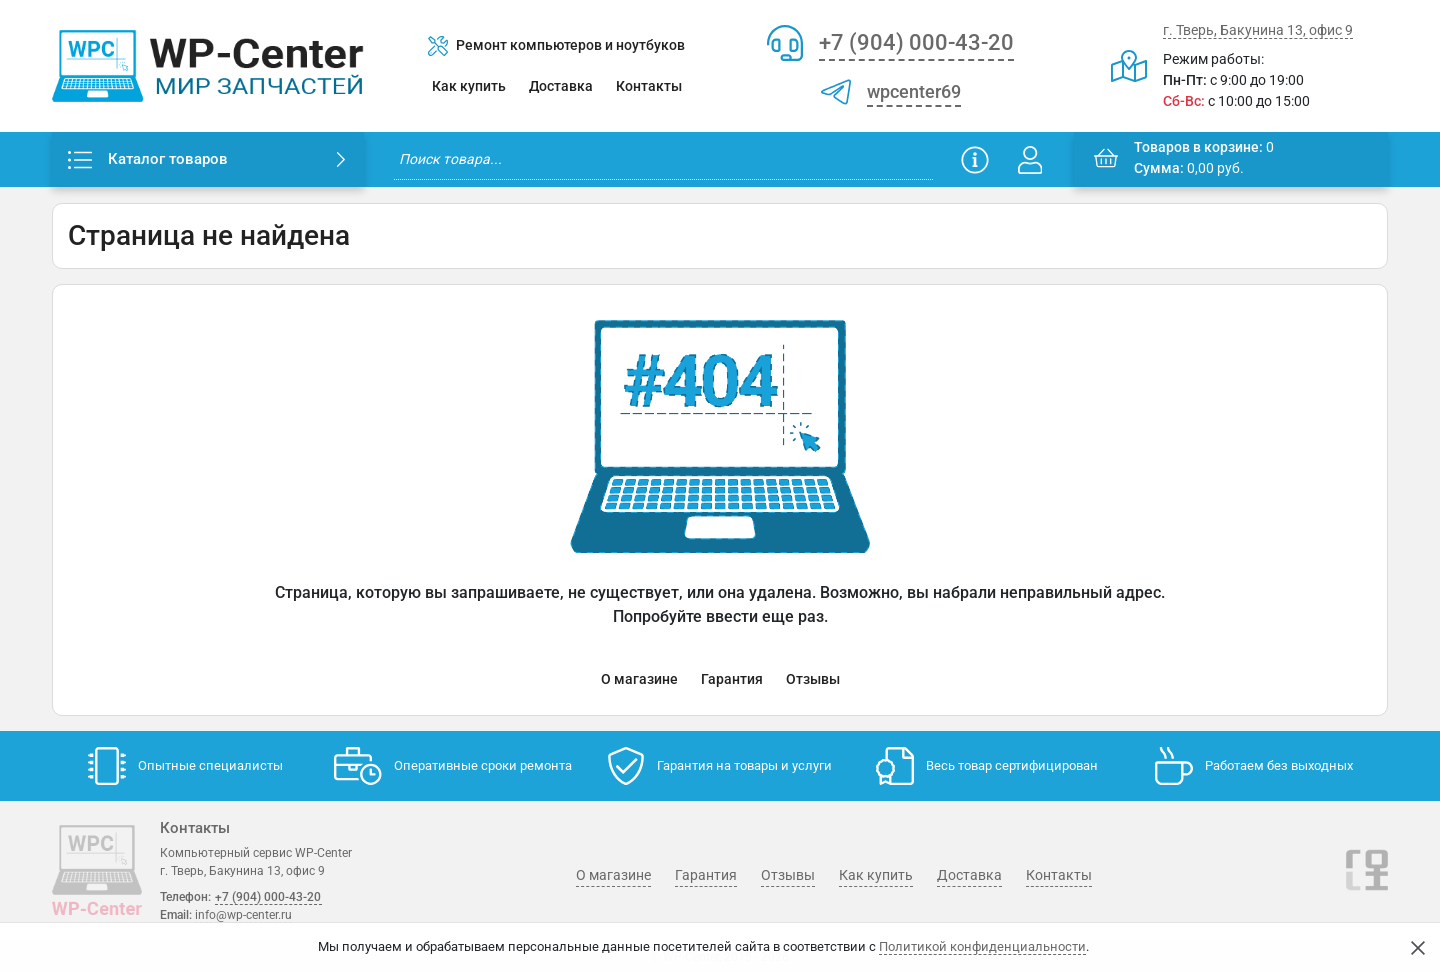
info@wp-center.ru (243, 915)
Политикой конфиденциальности (982, 946)
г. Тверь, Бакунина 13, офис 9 (1258, 30)
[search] (663, 159)
